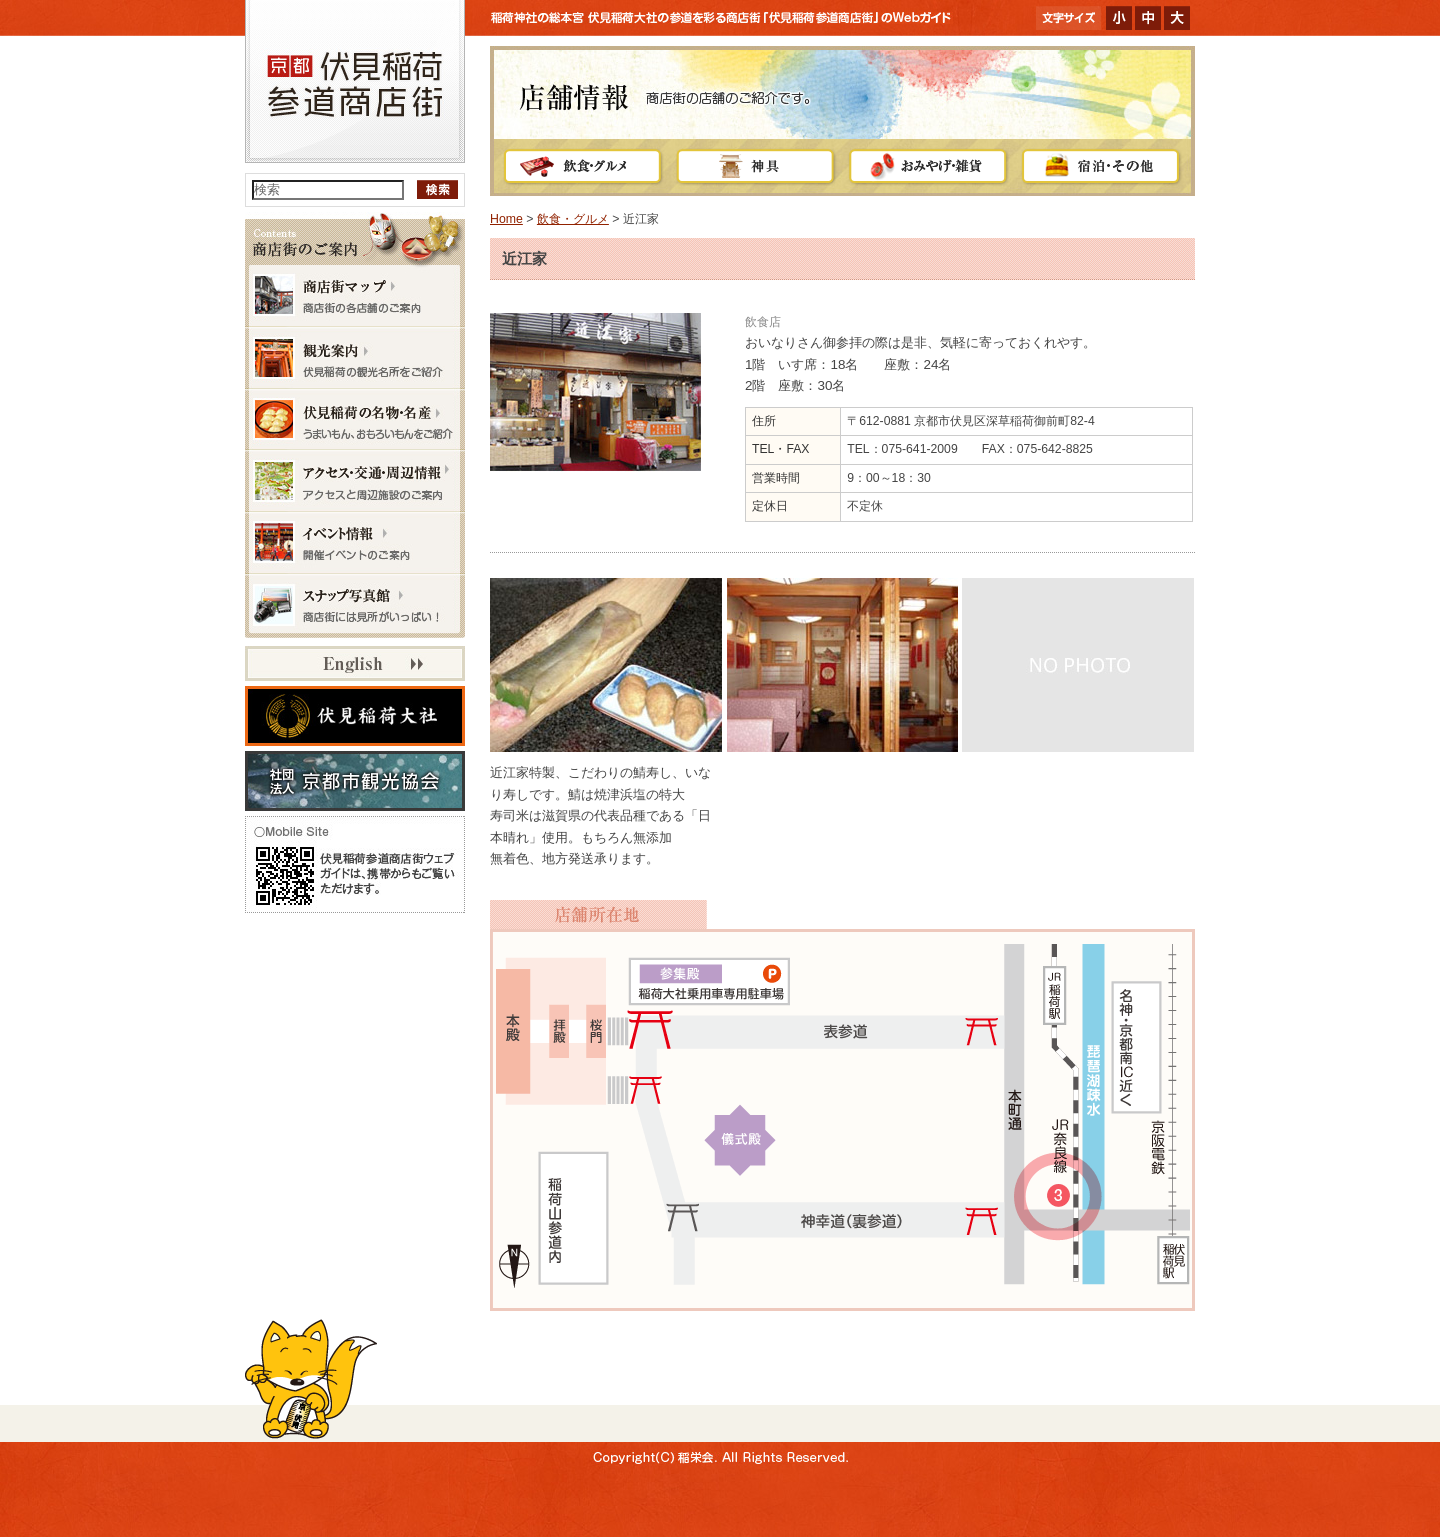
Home (506, 219)
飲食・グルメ (573, 219)
